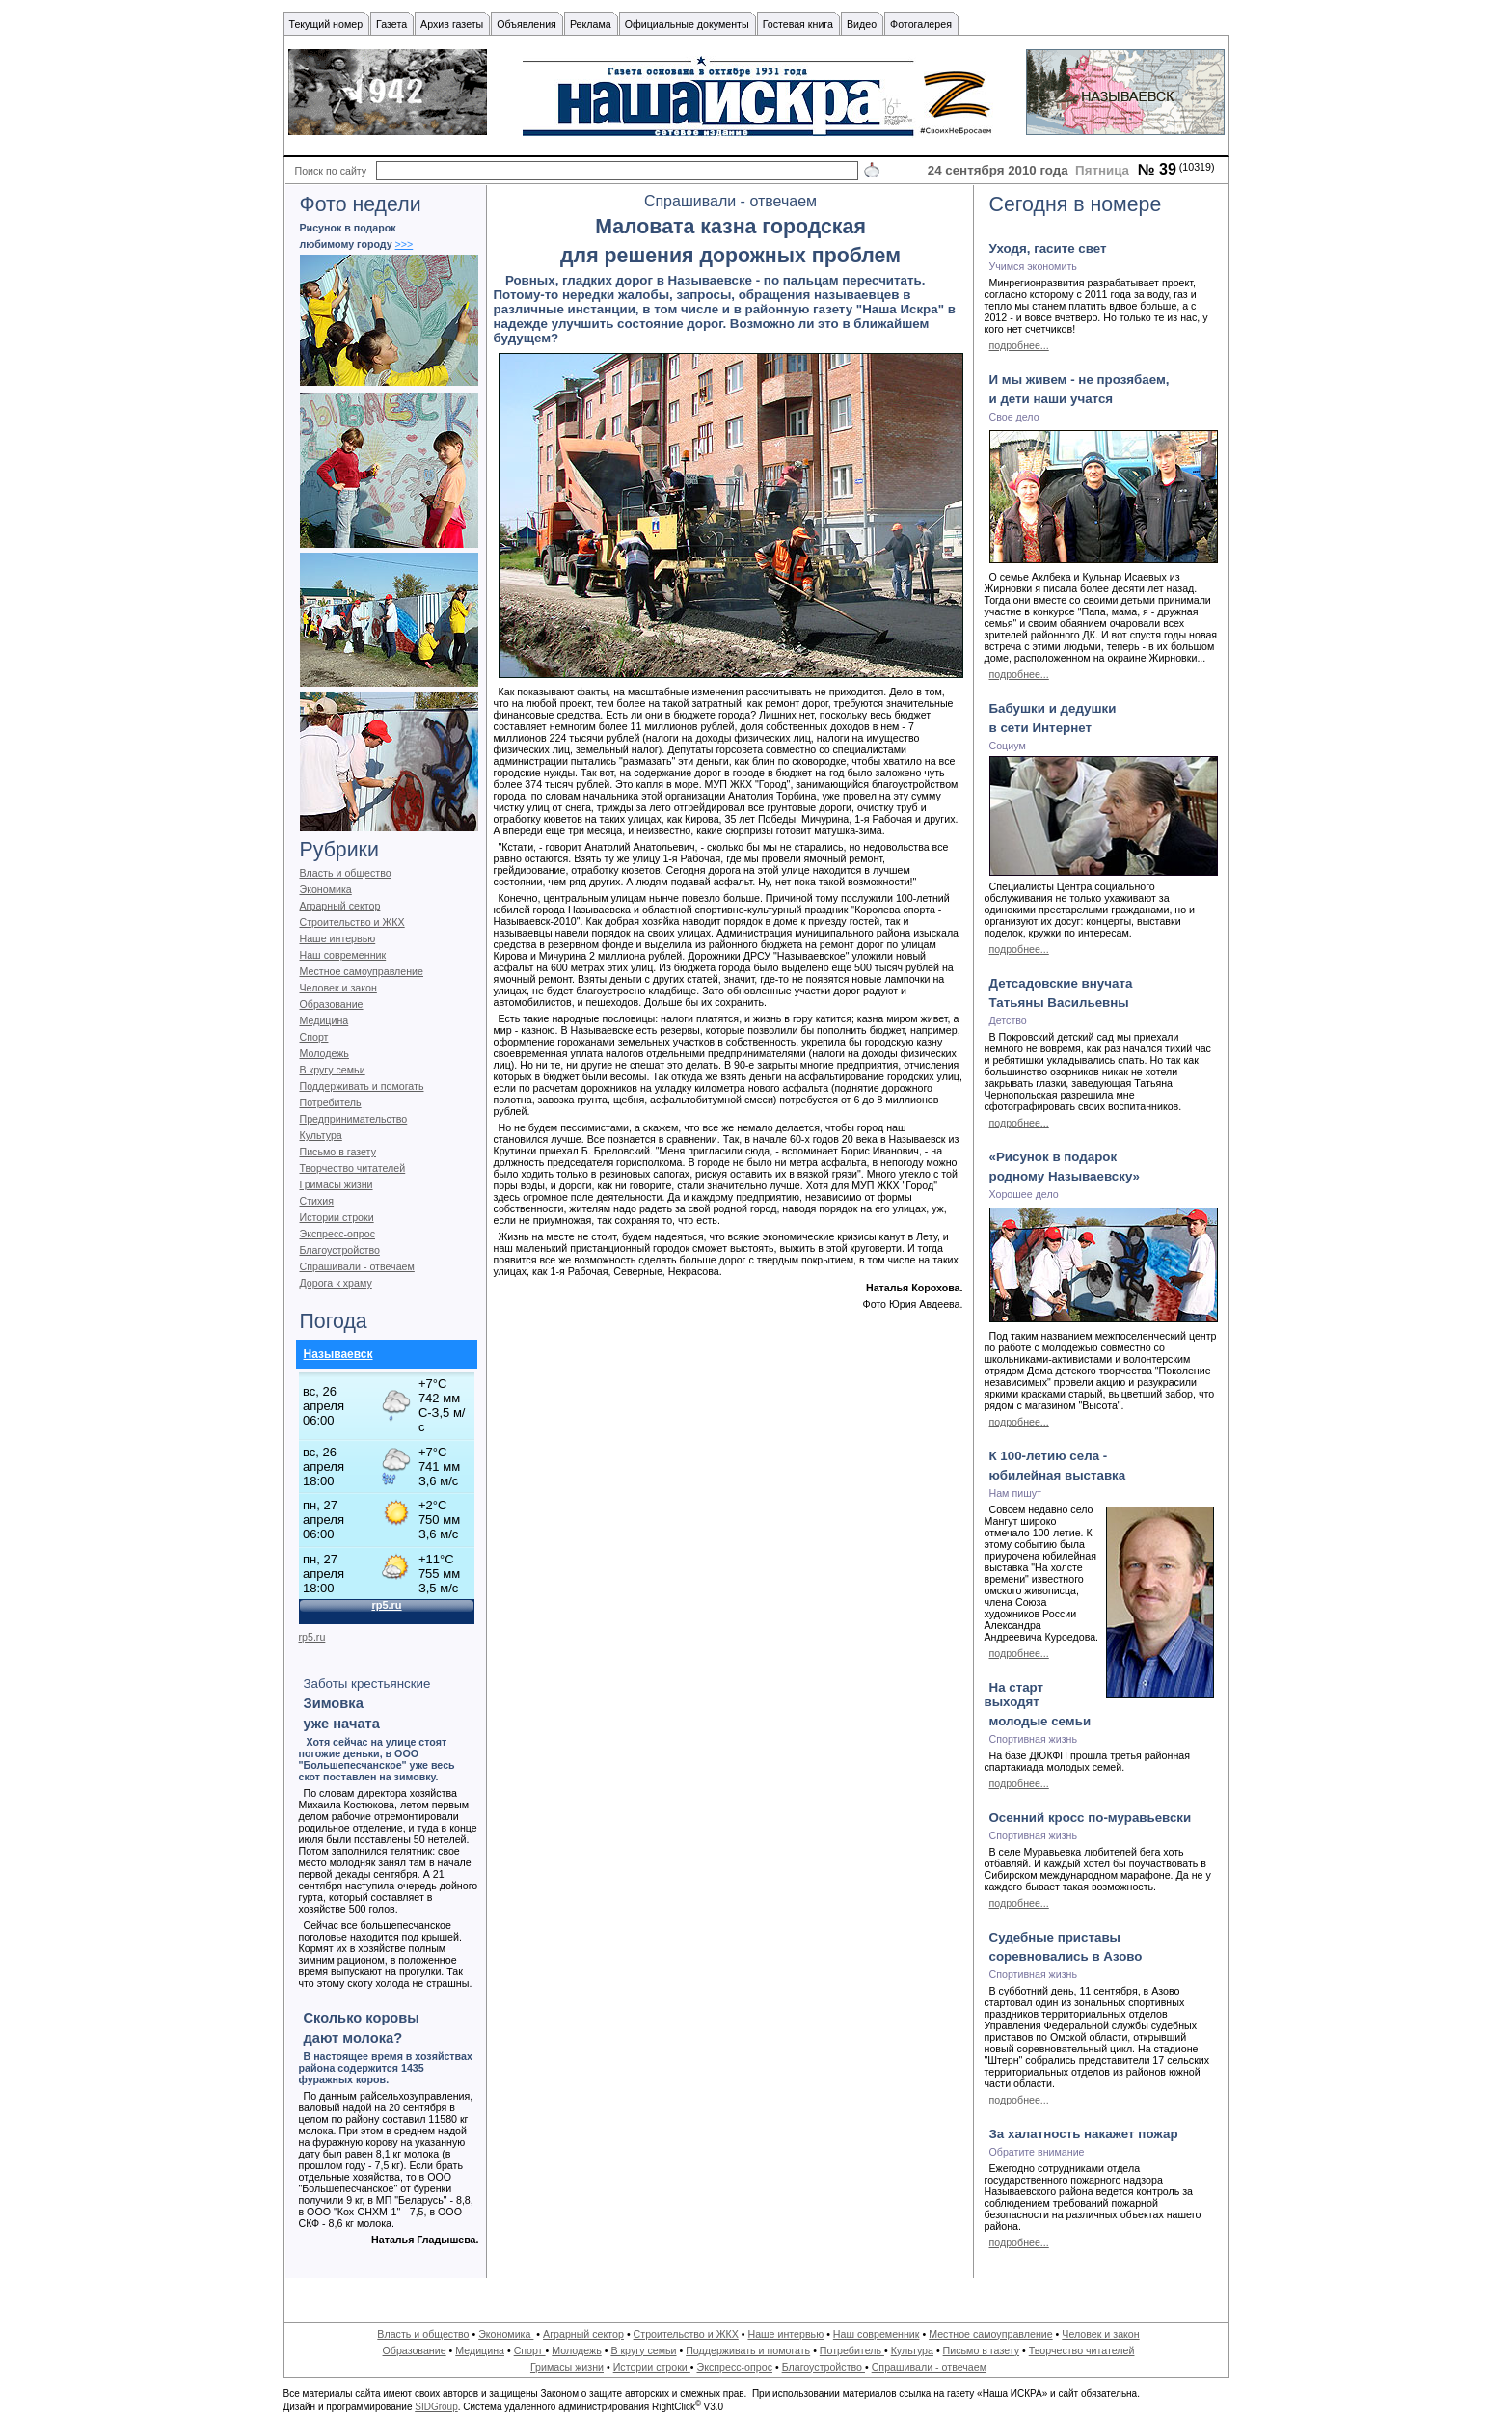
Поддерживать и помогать (362, 1086)
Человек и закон (338, 987)
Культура (321, 1135)
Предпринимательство (354, 1119)
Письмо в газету (338, 1151)
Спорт (314, 1037)
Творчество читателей (353, 1168)
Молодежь (324, 1053)
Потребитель (331, 1102)
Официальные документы (687, 24)
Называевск (338, 1354)
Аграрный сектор (340, 905)
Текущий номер (326, 24)
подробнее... (1019, 345)
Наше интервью (338, 938)
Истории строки (337, 1217)
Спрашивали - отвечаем (357, 1266)
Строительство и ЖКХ (352, 922)
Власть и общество (346, 873)
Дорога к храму (336, 1283)
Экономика (326, 889)
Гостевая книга (798, 24)
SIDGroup (436, 2407)
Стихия (317, 1201)
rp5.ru (312, 1637)
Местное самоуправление (362, 971)
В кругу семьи (332, 1069)
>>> (404, 244)
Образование (332, 1004)
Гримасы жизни (336, 1184)
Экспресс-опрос (337, 1233)
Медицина (324, 1020)
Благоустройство (340, 1250)
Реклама (590, 24)
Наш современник (343, 955)
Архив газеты (451, 24)
